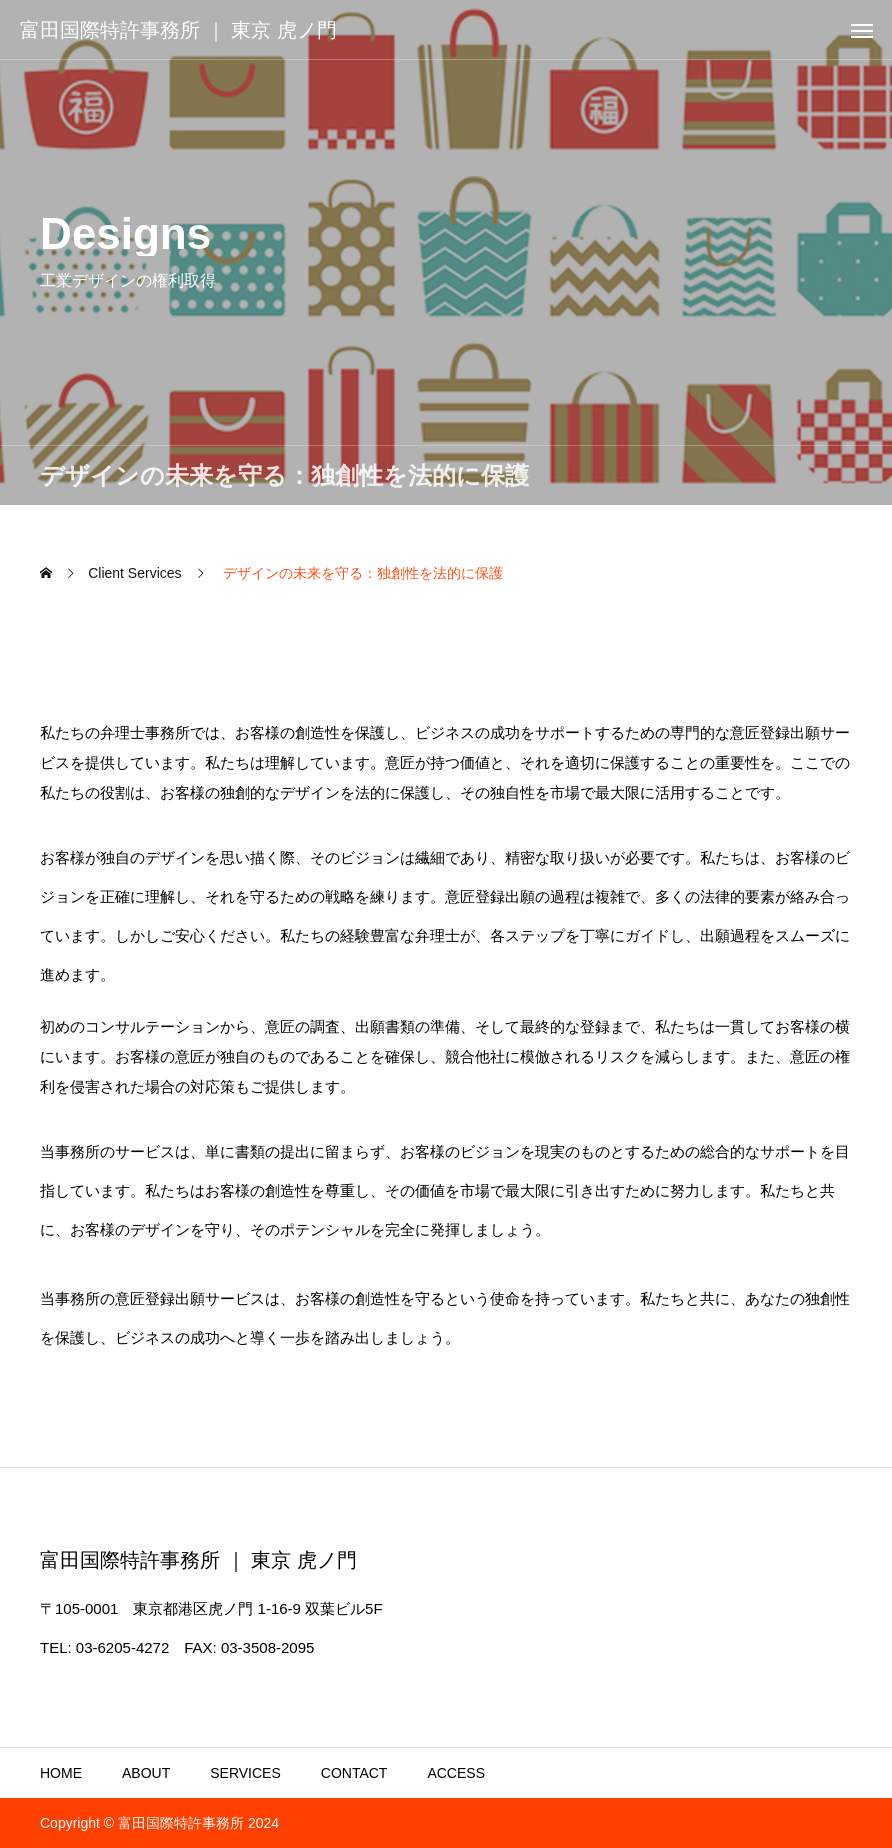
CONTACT (354, 1773)
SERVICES (245, 1773)
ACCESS (456, 1773)
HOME (61, 1773)
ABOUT (146, 1773)
